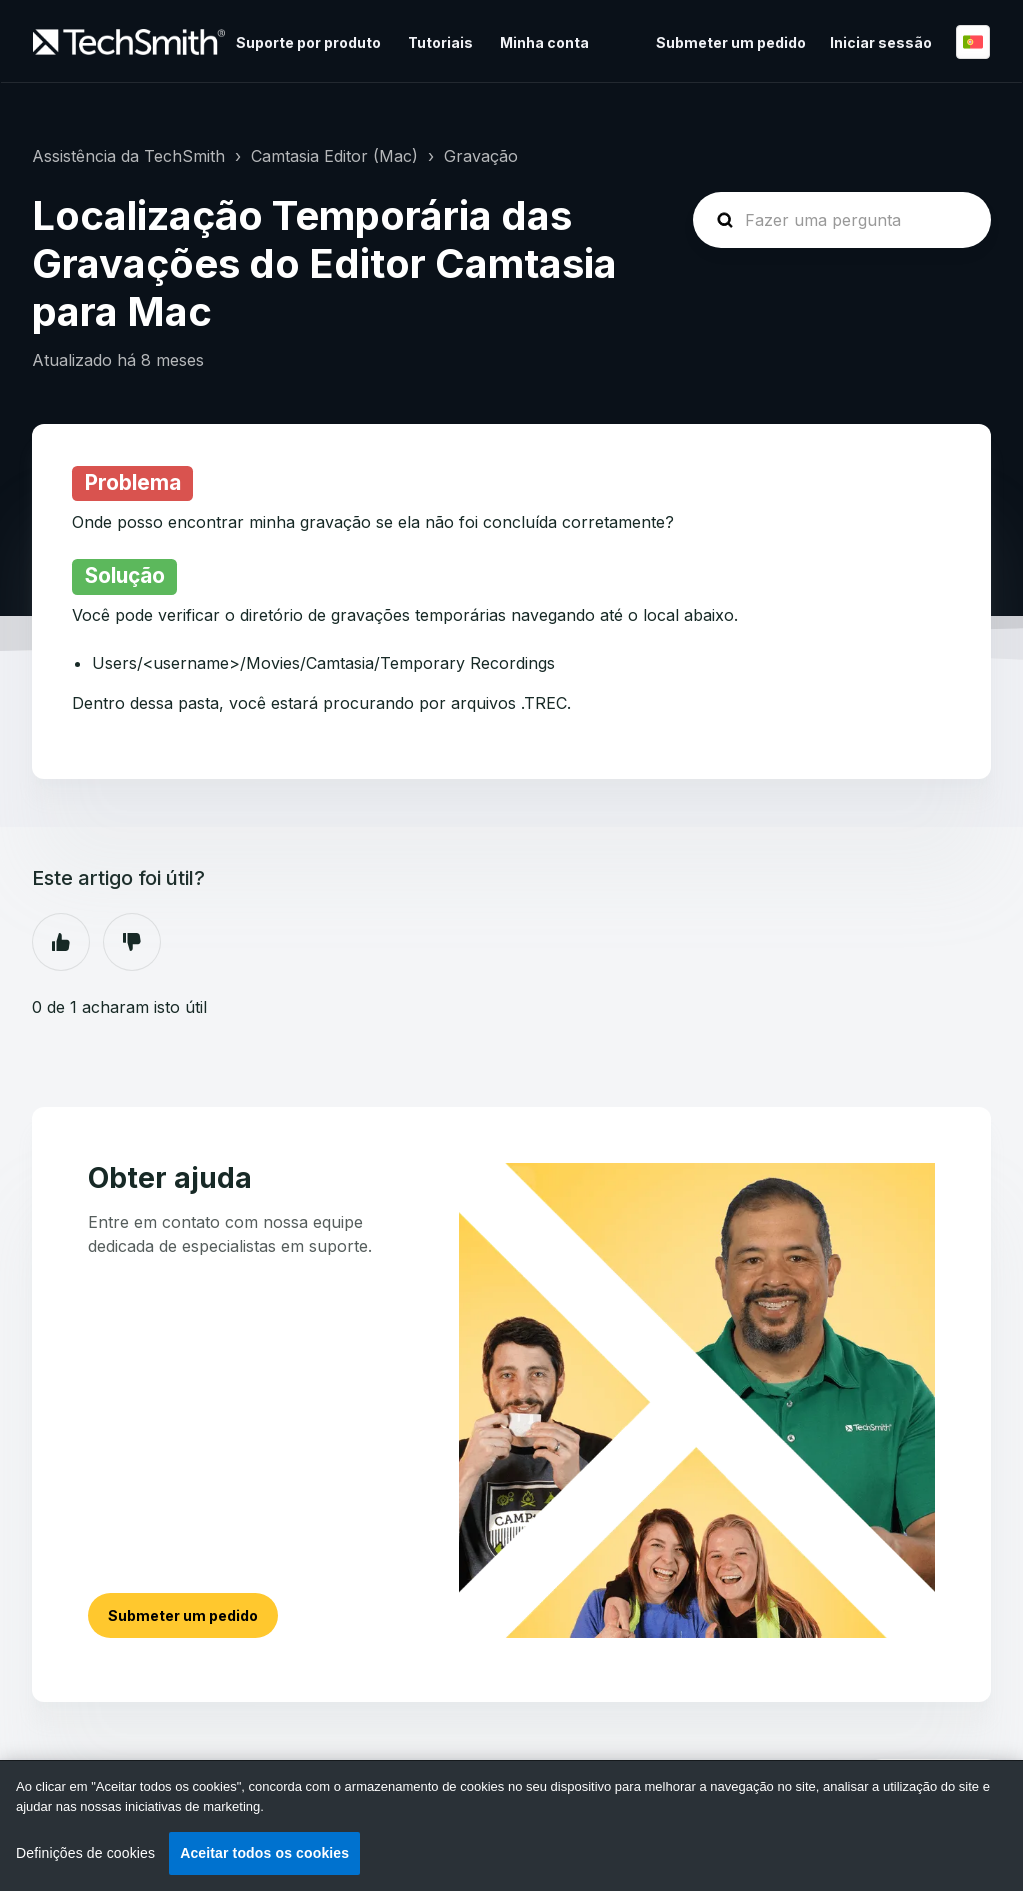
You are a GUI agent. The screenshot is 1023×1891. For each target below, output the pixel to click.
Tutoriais (440, 42)
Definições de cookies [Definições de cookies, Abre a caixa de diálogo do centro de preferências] (85, 1853)
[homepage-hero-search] (842, 220)
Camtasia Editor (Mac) (334, 156)
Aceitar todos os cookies (264, 1853)
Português (973, 42)
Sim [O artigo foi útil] (61, 942)
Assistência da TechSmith (128, 156)
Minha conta (544, 42)
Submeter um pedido (731, 42)
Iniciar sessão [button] (881, 42)
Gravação (481, 156)
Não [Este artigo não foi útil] (132, 942)
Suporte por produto (308, 42)
